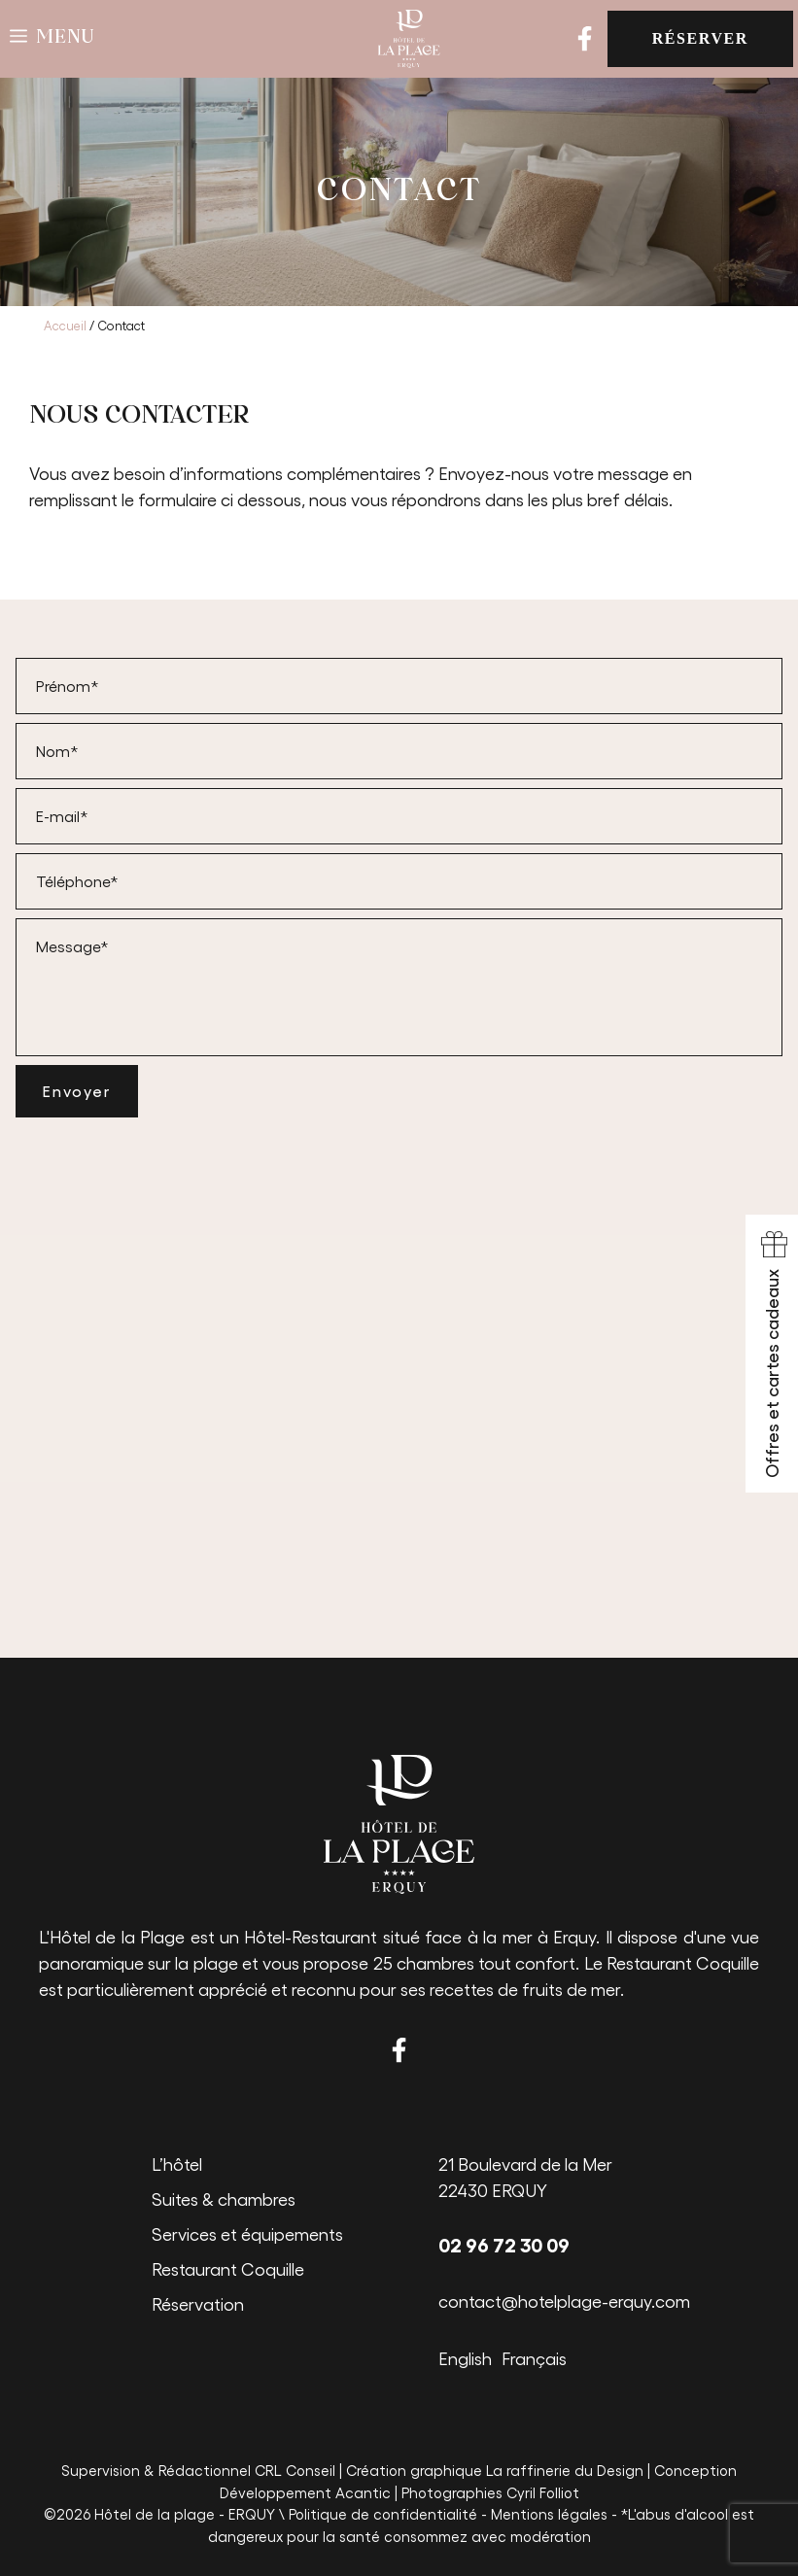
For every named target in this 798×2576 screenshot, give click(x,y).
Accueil (65, 325)
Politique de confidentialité (383, 2514)
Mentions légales (549, 2514)
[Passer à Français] (539, 2356)
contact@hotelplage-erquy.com (564, 2300)
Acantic (363, 2492)
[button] (52, 39)
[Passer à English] (470, 2356)
